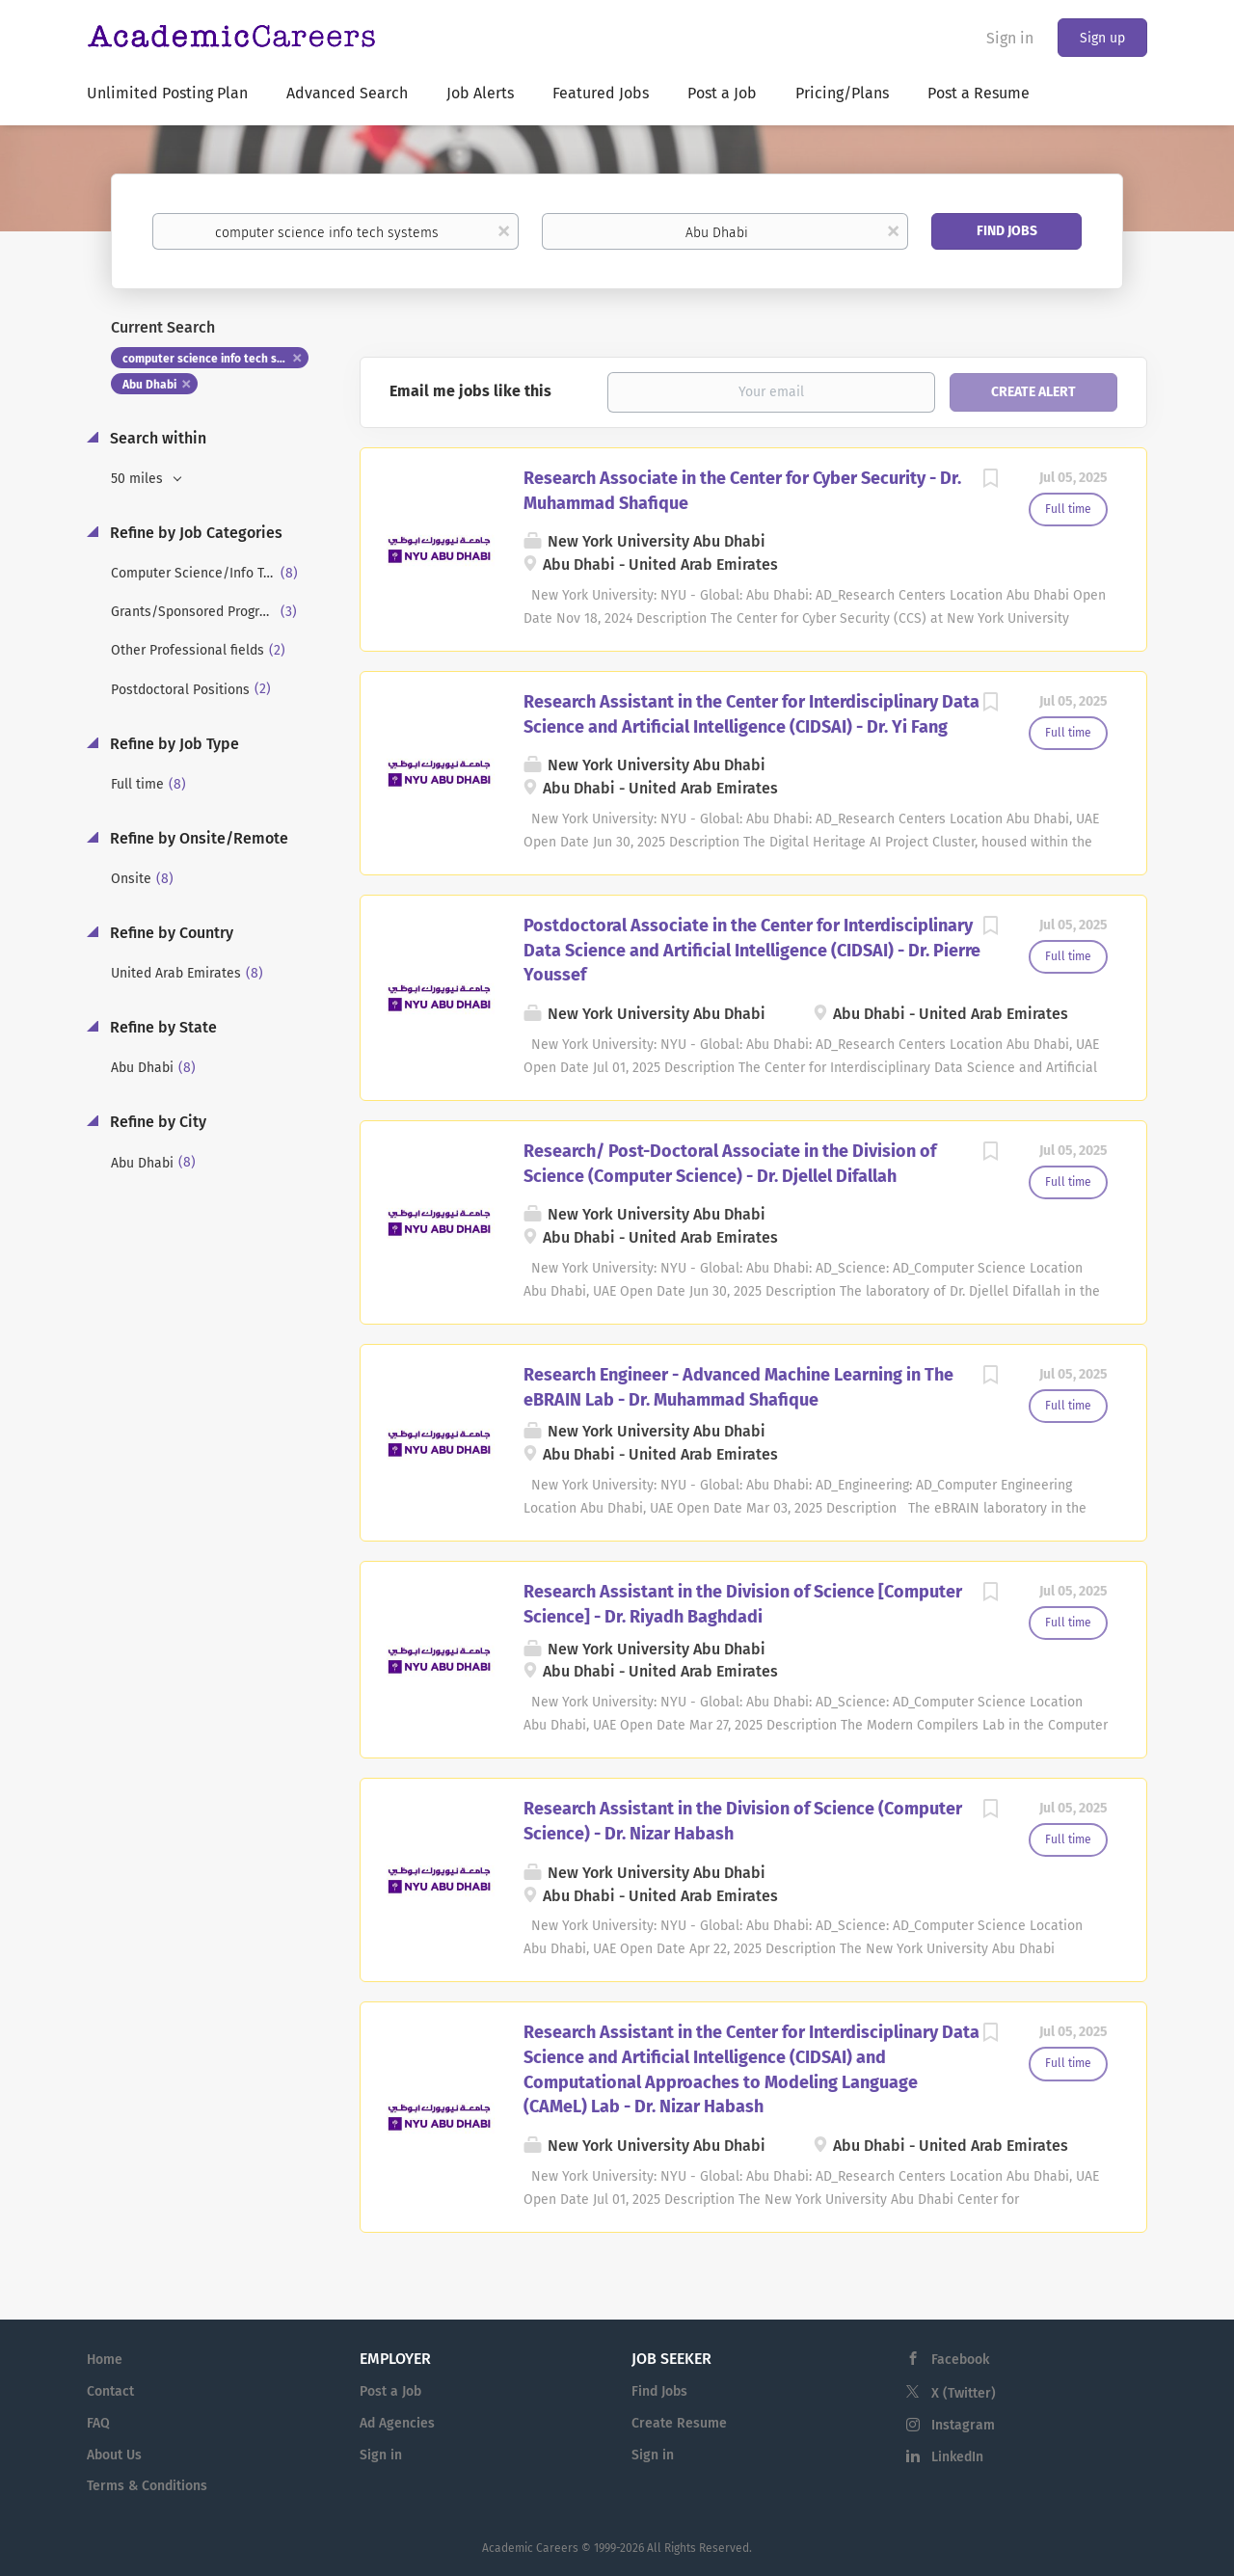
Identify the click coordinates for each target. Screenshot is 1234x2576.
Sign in (1009, 38)
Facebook (960, 2359)
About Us (114, 2455)
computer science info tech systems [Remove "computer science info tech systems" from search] (215, 358)
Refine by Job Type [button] (172, 744)
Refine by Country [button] (169, 933)
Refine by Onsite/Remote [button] (197, 838)
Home (104, 2359)
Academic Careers (530, 2548)
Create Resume (679, 2423)
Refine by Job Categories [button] (194, 532)
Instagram (963, 2425)
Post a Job (390, 2391)
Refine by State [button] (161, 1027)
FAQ (98, 2423)
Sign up (1102, 38)
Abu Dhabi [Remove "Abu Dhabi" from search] (149, 384)
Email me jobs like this (470, 391)
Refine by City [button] (156, 1122)
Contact (110, 2391)
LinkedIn (957, 2457)
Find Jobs (1007, 231)
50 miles (139, 478)
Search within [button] (156, 438)
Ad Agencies (397, 2423)
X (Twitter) (963, 2393)
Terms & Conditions (147, 2486)
